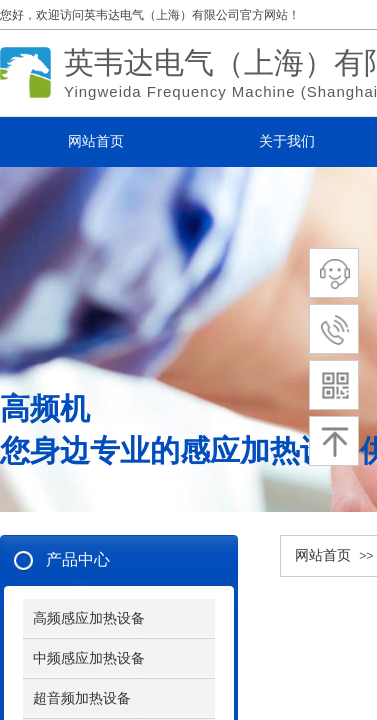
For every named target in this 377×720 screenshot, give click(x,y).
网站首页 (323, 555)
